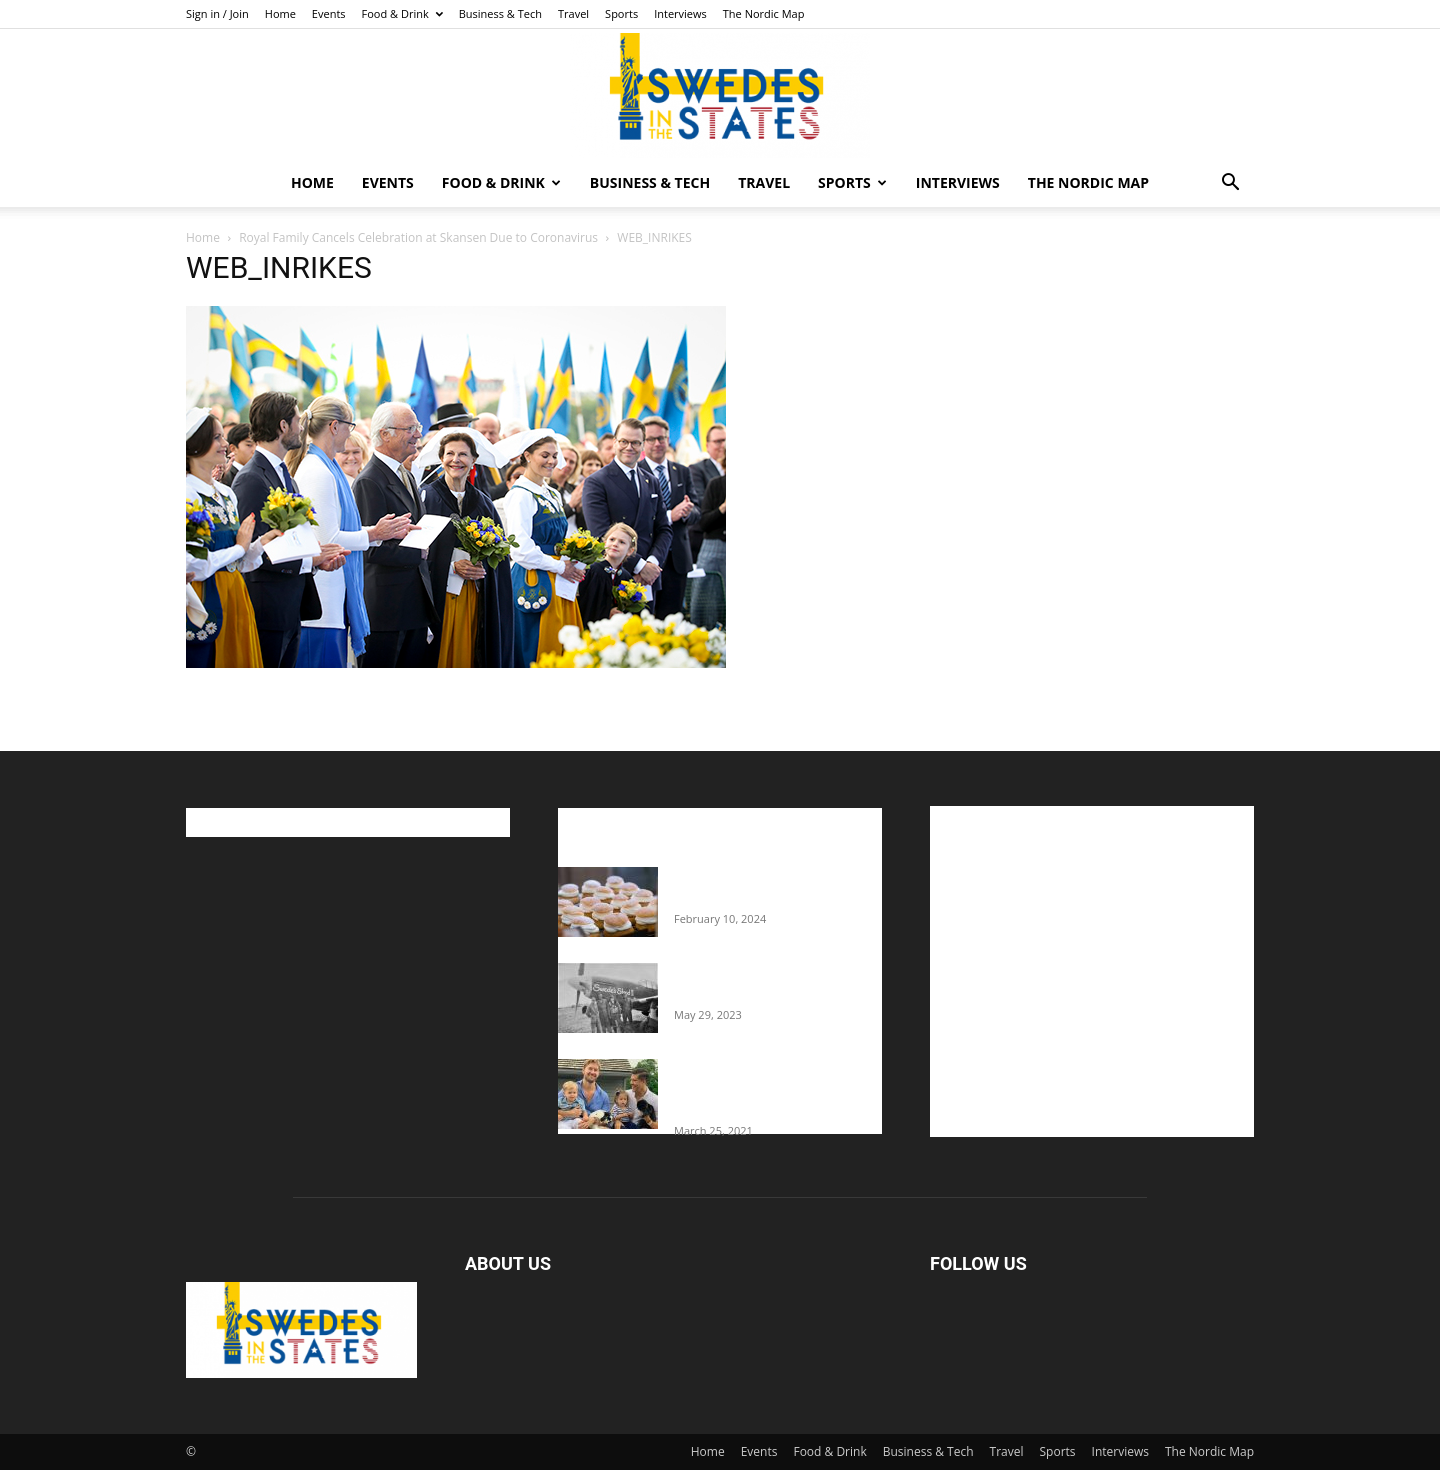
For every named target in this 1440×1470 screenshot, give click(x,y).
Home (280, 13)
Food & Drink (402, 13)
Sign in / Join (217, 13)
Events (329, 13)
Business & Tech (500, 13)
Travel (573, 13)
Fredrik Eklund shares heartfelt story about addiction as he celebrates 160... (770, 1089)
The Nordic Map (764, 13)
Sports (621, 13)
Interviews (680, 13)
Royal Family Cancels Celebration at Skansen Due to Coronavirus (418, 237)
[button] (1230, 184)
